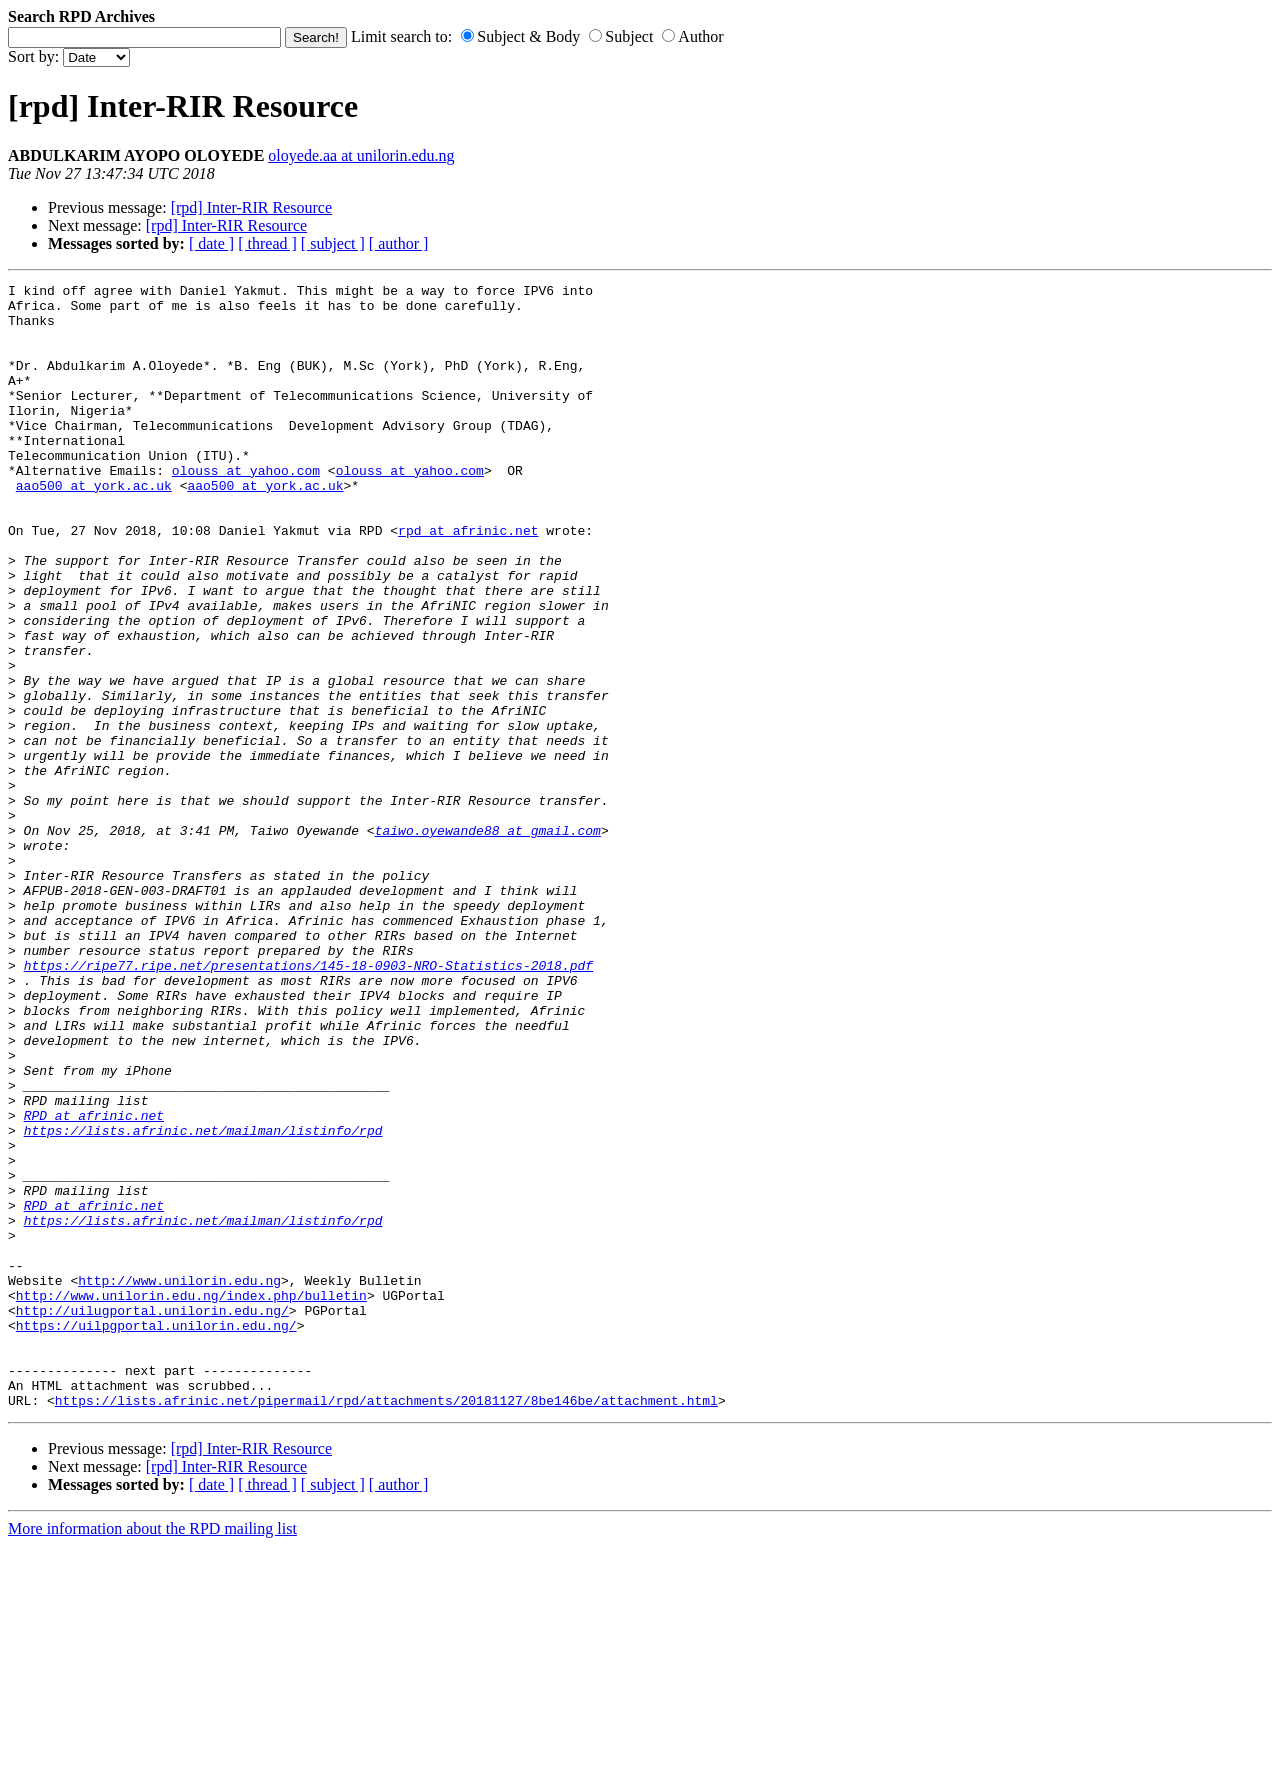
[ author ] (399, 243)
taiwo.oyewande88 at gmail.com (488, 941)
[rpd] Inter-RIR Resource (251, 207)
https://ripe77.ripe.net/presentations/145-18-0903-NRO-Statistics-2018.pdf (308, 1103)
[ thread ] (267, 243)
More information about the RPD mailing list (152, 1753)
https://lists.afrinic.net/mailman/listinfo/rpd (203, 1301)
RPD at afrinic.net (94, 1283)
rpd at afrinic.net (468, 581)
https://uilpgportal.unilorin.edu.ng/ (156, 1535)
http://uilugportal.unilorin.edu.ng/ (152, 1517)
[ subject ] (333, 243)
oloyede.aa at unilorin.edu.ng (361, 155)
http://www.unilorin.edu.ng (179, 1481)
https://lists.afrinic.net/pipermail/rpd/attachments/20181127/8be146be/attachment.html (386, 1625)
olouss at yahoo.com (246, 509)
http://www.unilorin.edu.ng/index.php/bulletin (191, 1499)
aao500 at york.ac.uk (94, 527)
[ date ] (211, 243)
